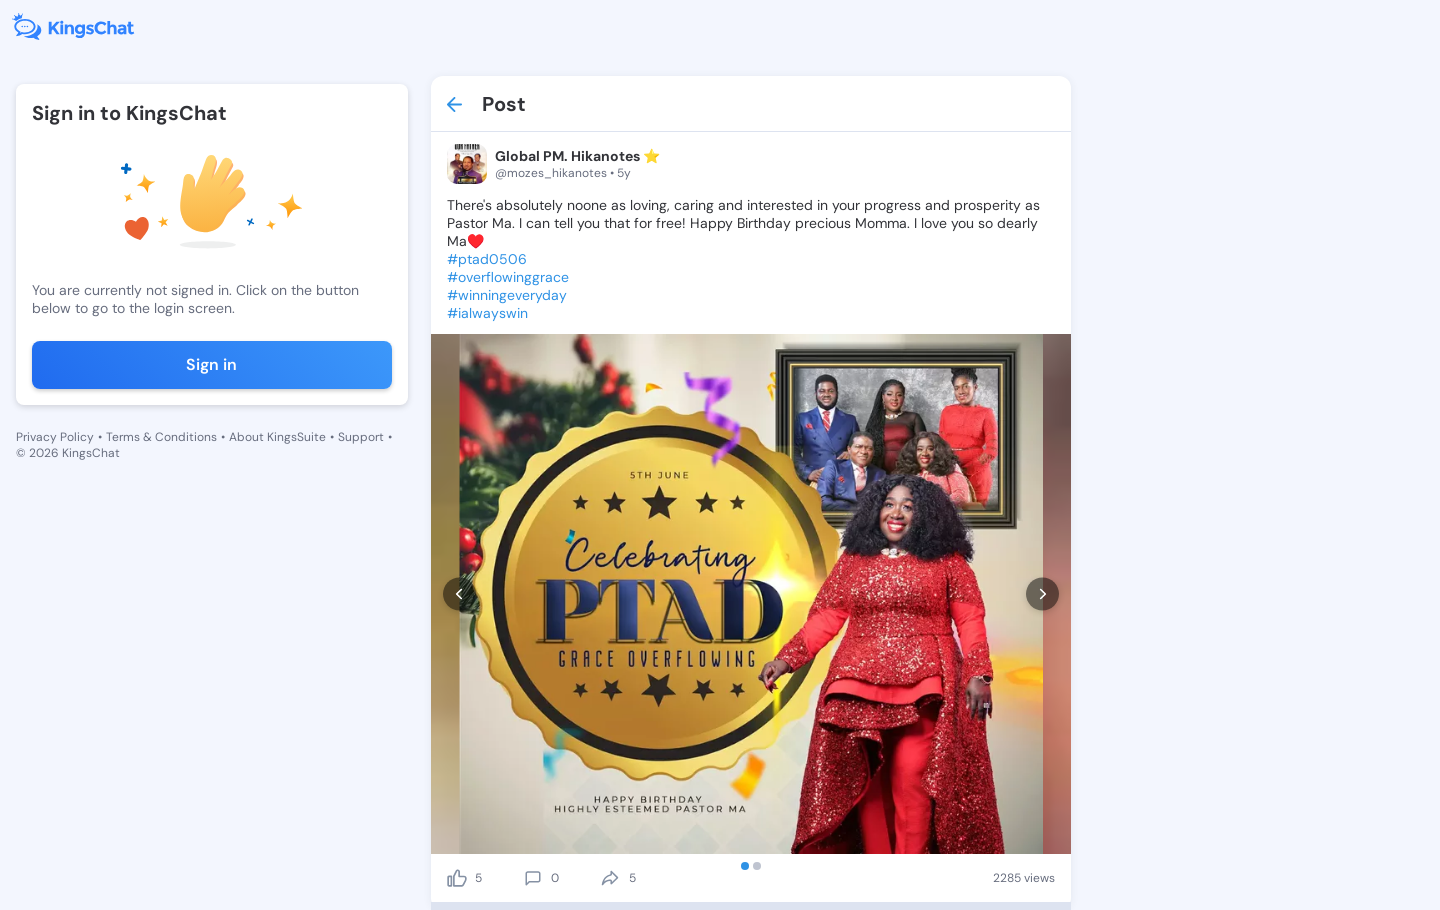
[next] (1042, 594)
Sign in (211, 364)
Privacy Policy (55, 437)
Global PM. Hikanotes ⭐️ (577, 156)
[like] (457, 878)
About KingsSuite (277, 437)
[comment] (533, 878)
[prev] (459, 594)
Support (361, 437)
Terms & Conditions (161, 437)
